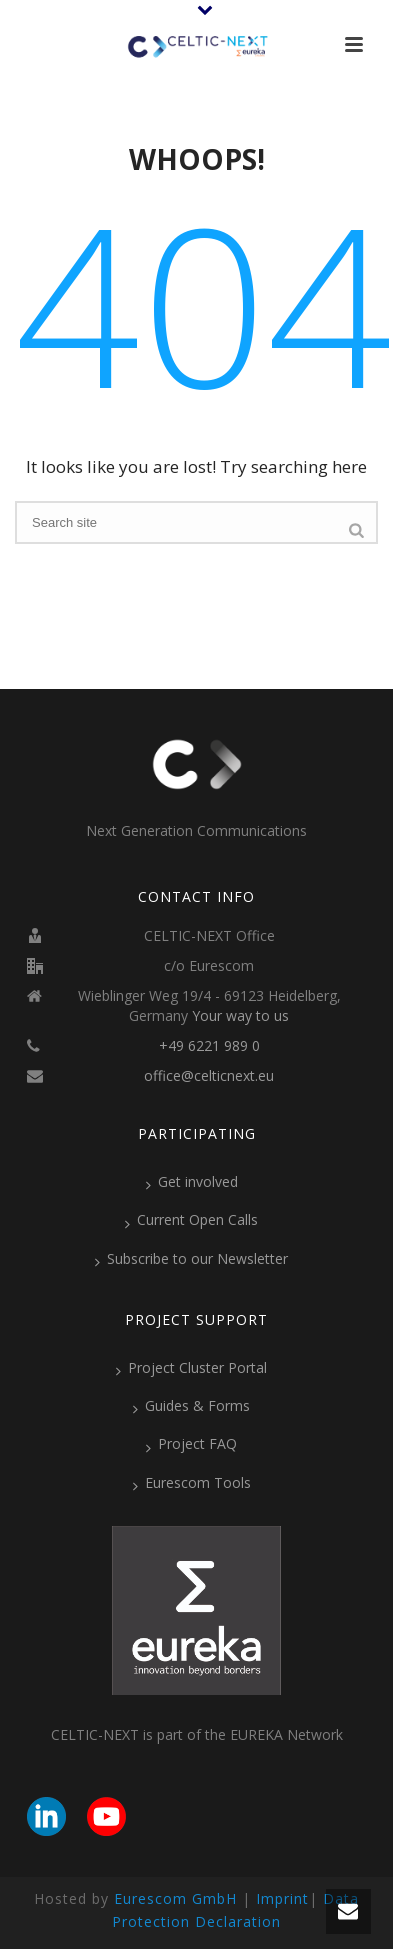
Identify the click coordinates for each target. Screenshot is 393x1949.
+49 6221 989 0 (209, 1046)
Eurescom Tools (192, 1483)
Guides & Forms (191, 1406)
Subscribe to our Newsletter (191, 1259)
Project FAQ (191, 1444)
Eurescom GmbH (175, 1898)
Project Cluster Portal (191, 1368)
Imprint (282, 1898)
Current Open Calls (191, 1220)
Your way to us (240, 1016)
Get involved (192, 1182)
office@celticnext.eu (209, 1076)
